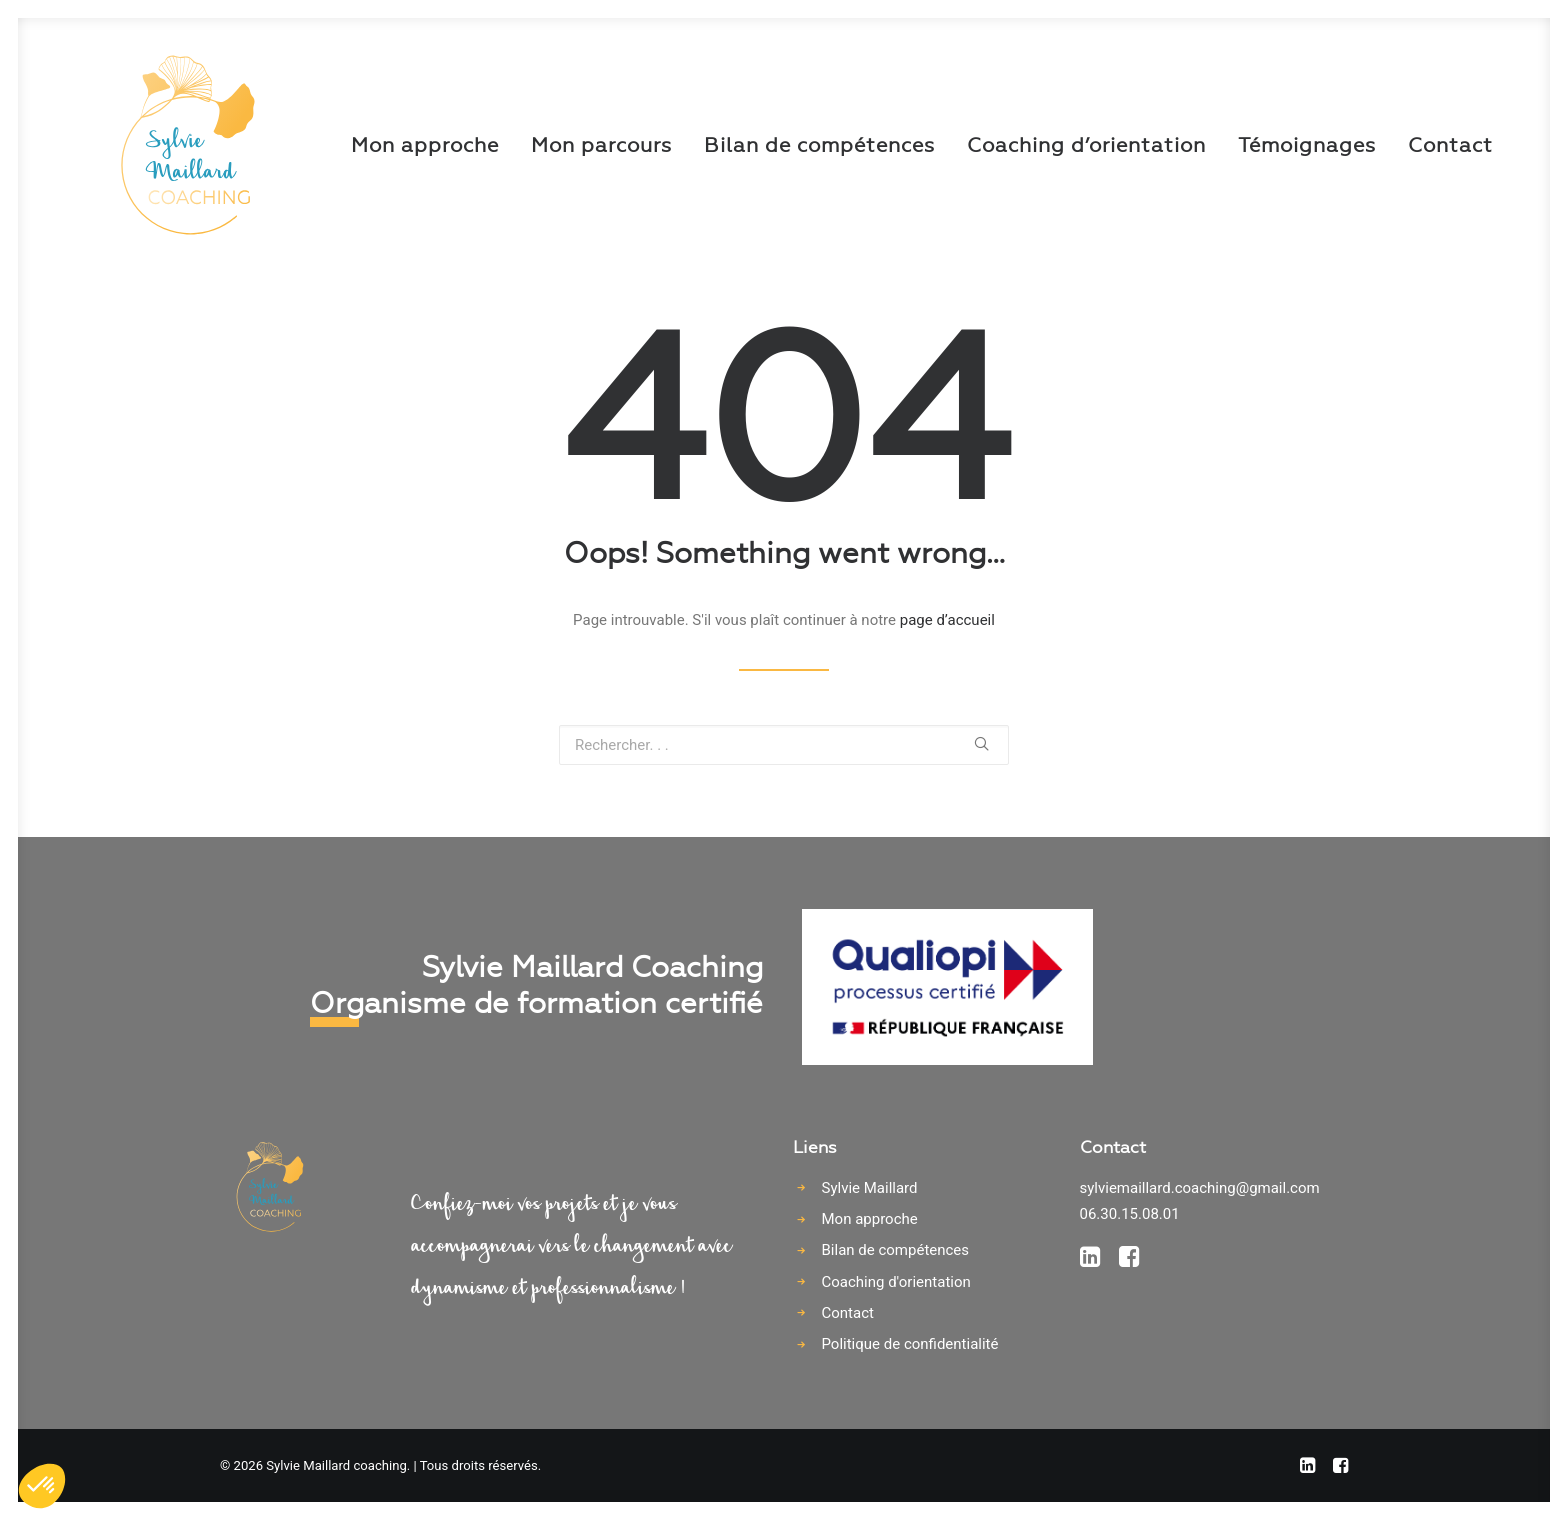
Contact (1378, 145)
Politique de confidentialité (910, 1344)
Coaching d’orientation (1014, 145)
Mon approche (353, 145)
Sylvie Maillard (870, 1188)
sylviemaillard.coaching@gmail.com (1200, 1188)
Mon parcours (529, 145)
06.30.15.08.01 (1130, 1214)
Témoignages (1235, 145)
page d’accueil (947, 620)
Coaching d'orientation (896, 1282)
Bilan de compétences (747, 145)
